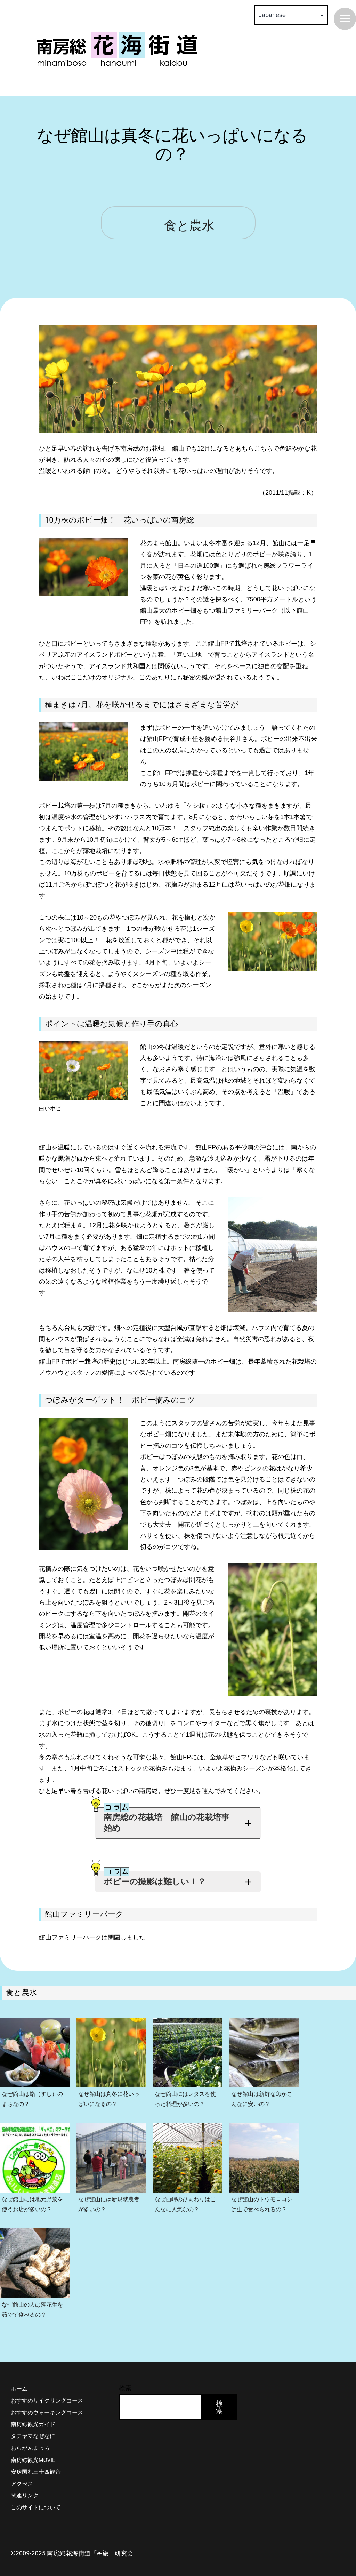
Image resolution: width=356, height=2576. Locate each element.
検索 (125, 2377)
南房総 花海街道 (118, 49)
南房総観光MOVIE (33, 2449)
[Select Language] (291, 15)
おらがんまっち (30, 2437)
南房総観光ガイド (33, 2413)
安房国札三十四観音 (36, 2461)
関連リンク (25, 2484)
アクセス (22, 2473)
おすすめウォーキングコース (47, 2401)
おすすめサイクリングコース (47, 2390)
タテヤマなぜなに (33, 2425)
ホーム (19, 2377)
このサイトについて (36, 2496)
